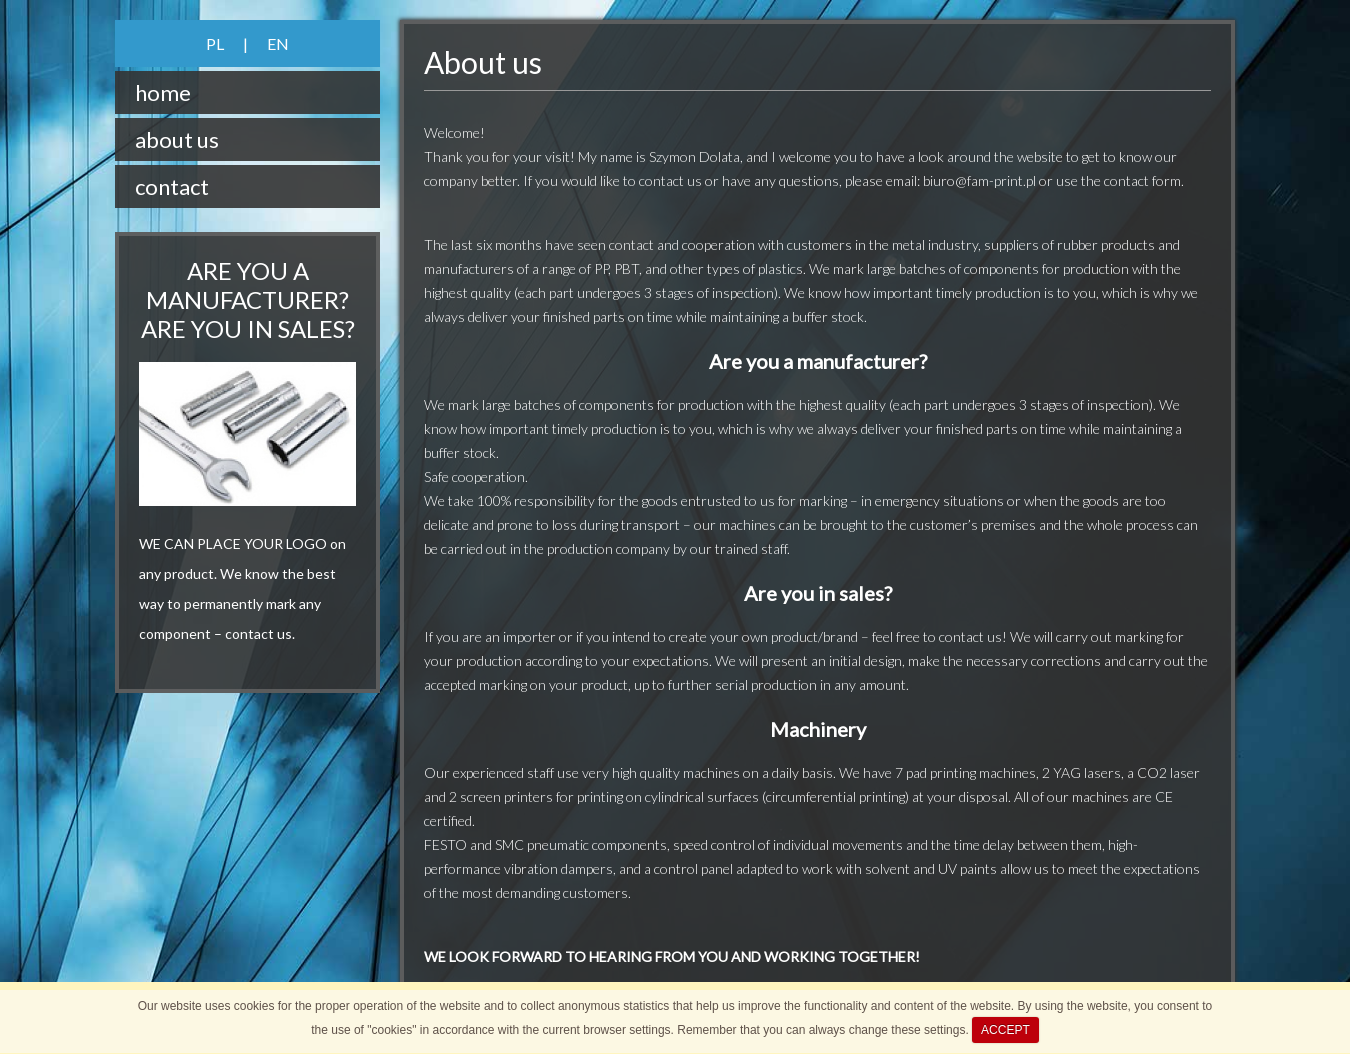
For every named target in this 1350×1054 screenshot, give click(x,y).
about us (177, 139)
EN (278, 43)
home (163, 92)
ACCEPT (1005, 1030)
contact (172, 186)
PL (215, 43)
